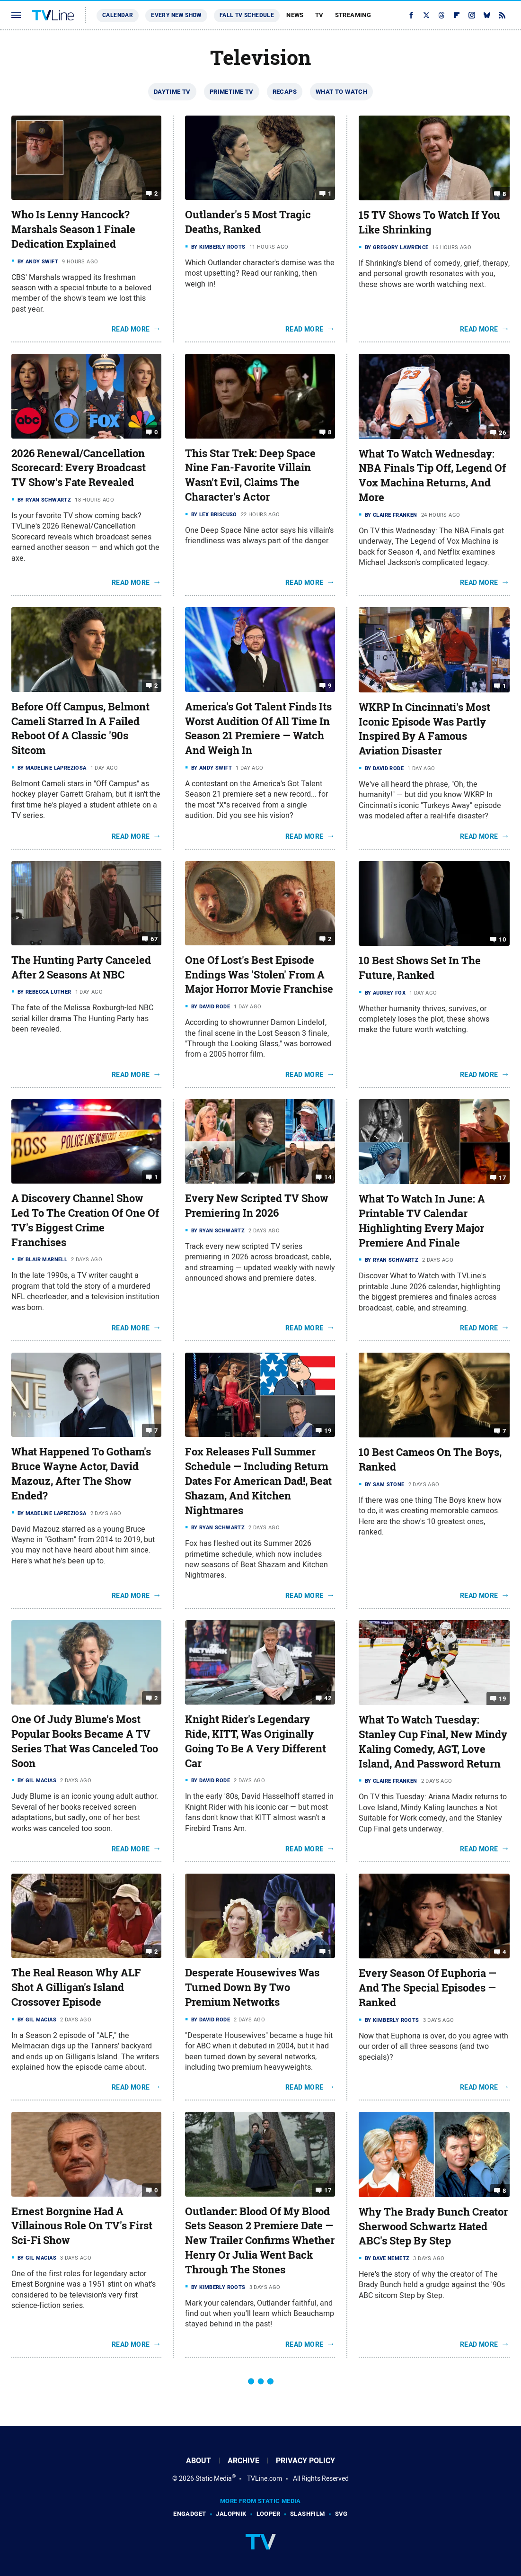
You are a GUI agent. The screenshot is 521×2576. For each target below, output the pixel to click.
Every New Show (176, 15)
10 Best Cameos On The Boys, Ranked (430, 1459)
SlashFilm (307, 2513)
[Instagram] (472, 15)
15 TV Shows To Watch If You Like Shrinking (429, 222)
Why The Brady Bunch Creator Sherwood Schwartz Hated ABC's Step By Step (433, 2226)
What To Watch (341, 91)
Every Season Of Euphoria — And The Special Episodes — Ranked (427, 1988)
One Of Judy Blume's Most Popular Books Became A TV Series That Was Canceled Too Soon (84, 1741)
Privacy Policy (305, 2460)
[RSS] (502, 15)
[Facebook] (411, 15)
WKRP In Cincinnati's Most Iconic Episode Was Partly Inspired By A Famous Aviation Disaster (424, 729)
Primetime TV (232, 91)
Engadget (189, 2513)
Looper (268, 2513)
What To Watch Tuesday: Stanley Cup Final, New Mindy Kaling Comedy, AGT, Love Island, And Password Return (433, 1741)
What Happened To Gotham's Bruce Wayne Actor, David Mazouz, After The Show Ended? (81, 1473)
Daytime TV (172, 91)
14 (327, 1177)
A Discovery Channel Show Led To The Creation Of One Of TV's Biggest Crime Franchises (85, 1220)
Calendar (117, 15)
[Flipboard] (456, 15)
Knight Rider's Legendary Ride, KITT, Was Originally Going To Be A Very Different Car (255, 1741)
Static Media (213, 2478)
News (295, 14)
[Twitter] (426, 15)
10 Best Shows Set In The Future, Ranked (420, 967)
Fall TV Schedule (247, 15)
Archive (243, 2460)
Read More (131, 329)
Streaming (353, 14)
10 (502, 939)
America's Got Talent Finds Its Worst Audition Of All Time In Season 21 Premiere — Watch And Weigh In (258, 728)
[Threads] (441, 15)
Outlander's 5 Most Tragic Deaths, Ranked (248, 221)
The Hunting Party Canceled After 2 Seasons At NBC (81, 967)
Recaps (285, 91)
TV (319, 14)
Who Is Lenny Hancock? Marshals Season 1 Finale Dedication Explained (73, 229)
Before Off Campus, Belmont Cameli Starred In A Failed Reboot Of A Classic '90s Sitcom (80, 728)
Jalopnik (231, 2513)
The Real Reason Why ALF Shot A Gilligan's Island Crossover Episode (76, 1987)
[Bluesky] (487, 15)
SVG (341, 2513)
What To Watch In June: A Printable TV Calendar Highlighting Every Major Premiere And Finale (422, 1220)
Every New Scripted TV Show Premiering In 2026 (256, 1205)
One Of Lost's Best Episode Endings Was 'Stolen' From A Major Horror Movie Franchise (259, 974)
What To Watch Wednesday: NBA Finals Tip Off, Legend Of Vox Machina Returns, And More (432, 475)
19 (327, 1430)
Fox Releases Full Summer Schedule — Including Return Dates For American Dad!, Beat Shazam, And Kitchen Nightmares (258, 1481)
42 (327, 1698)
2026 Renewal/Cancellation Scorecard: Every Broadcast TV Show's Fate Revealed (78, 468)
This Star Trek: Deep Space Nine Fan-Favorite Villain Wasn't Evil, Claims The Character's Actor (250, 475)
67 (154, 938)
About (198, 2460)
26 (502, 432)
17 (502, 1177)
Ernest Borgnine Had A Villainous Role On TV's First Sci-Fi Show (81, 2226)
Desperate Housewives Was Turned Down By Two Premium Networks (252, 1987)
